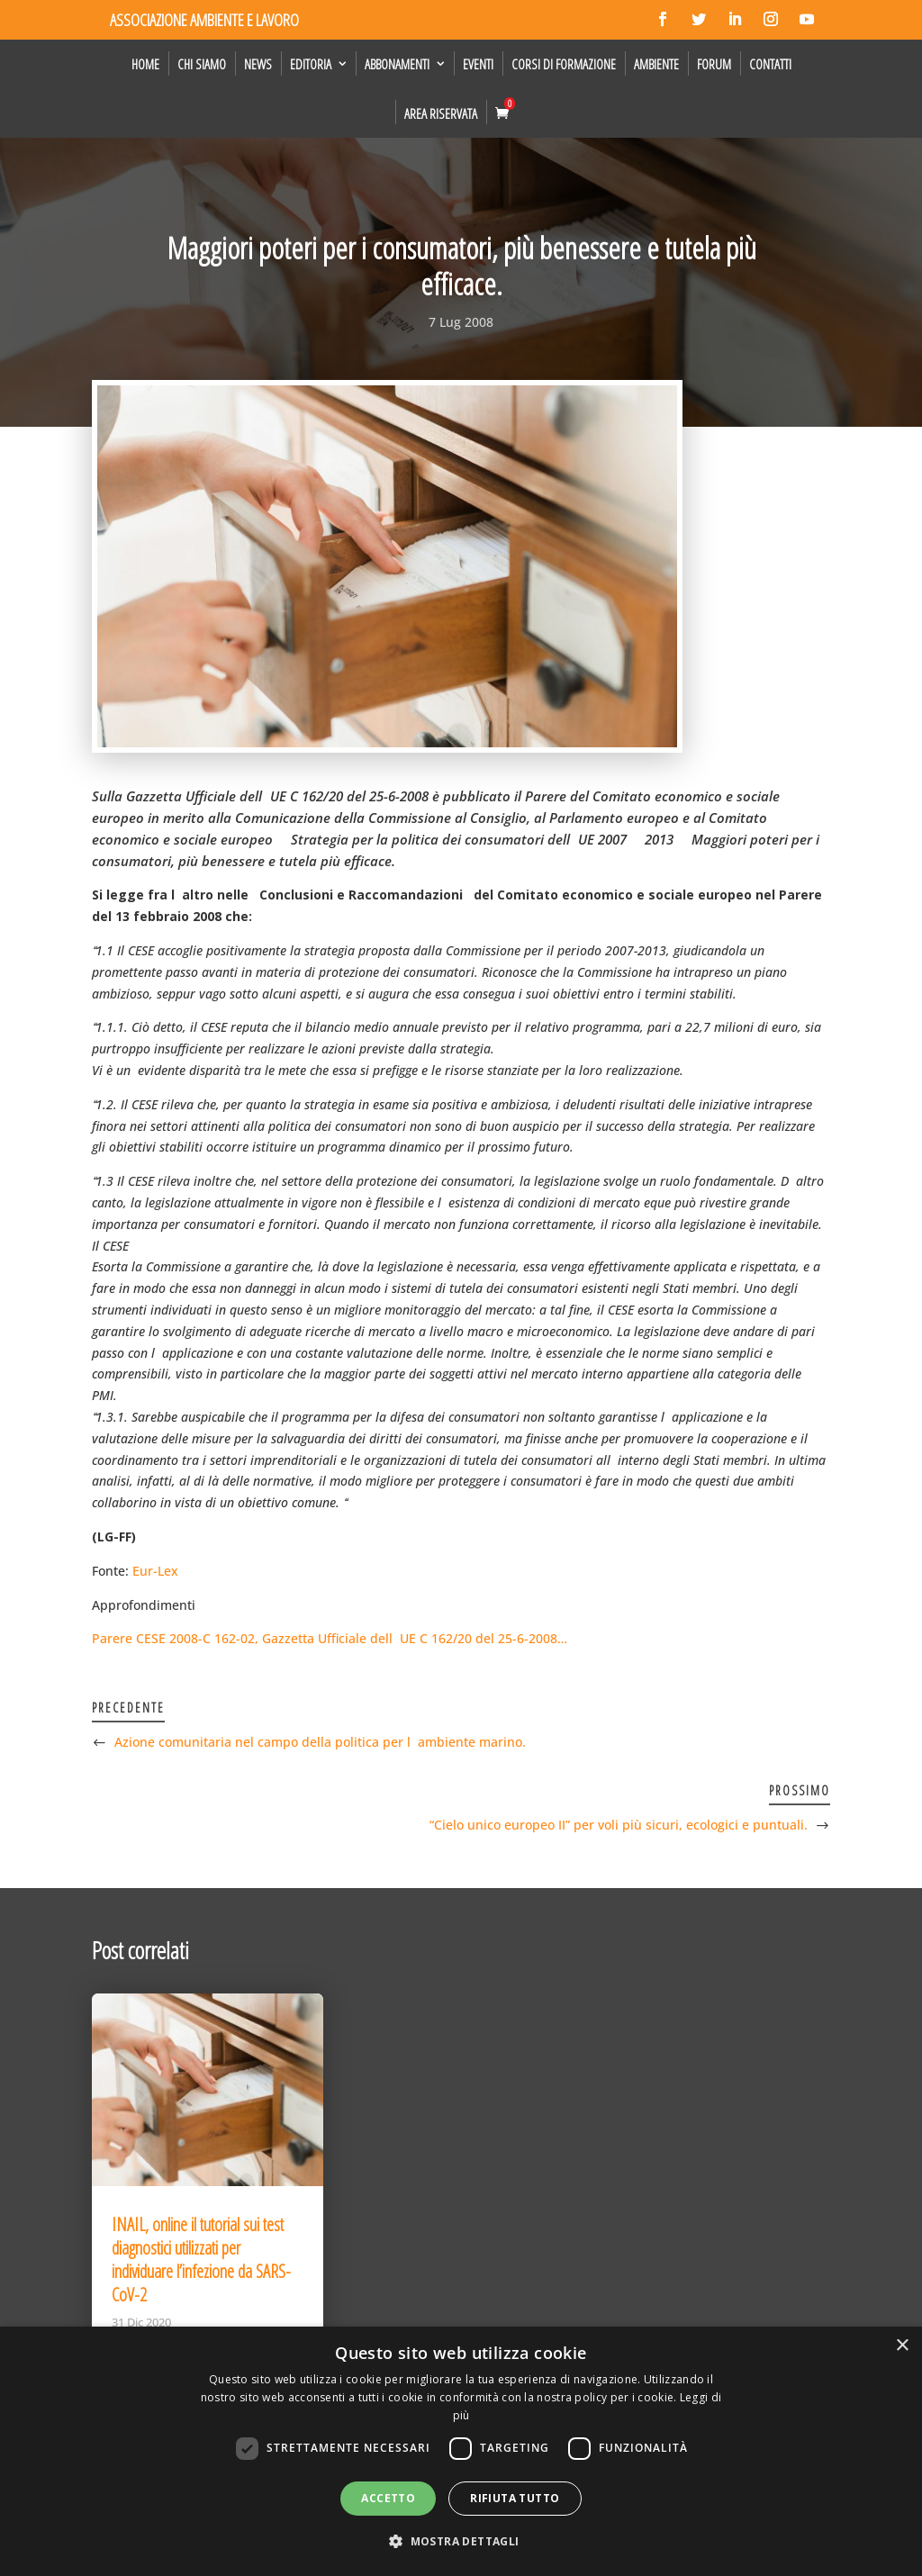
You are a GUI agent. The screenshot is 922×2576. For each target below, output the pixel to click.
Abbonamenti (397, 64)
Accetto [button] (388, 2498)
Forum (714, 64)
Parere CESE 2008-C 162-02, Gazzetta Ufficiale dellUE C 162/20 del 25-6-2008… (329, 1638)
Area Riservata (440, 113)
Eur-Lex (155, 1570)
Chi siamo (201, 64)
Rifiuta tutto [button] (514, 2498)
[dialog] (461, 2451)
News (258, 64)
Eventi (478, 64)
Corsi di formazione (563, 64)
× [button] (901, 2346)
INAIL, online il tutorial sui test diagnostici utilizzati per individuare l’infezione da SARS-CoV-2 (201, 2259)
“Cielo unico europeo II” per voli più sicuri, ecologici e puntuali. (618, 1824)
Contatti (770, 64)
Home (145, 64)
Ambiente (656, 64)
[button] (460, 2541)
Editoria (310, 64)
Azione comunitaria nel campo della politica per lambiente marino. (320, 1741)
